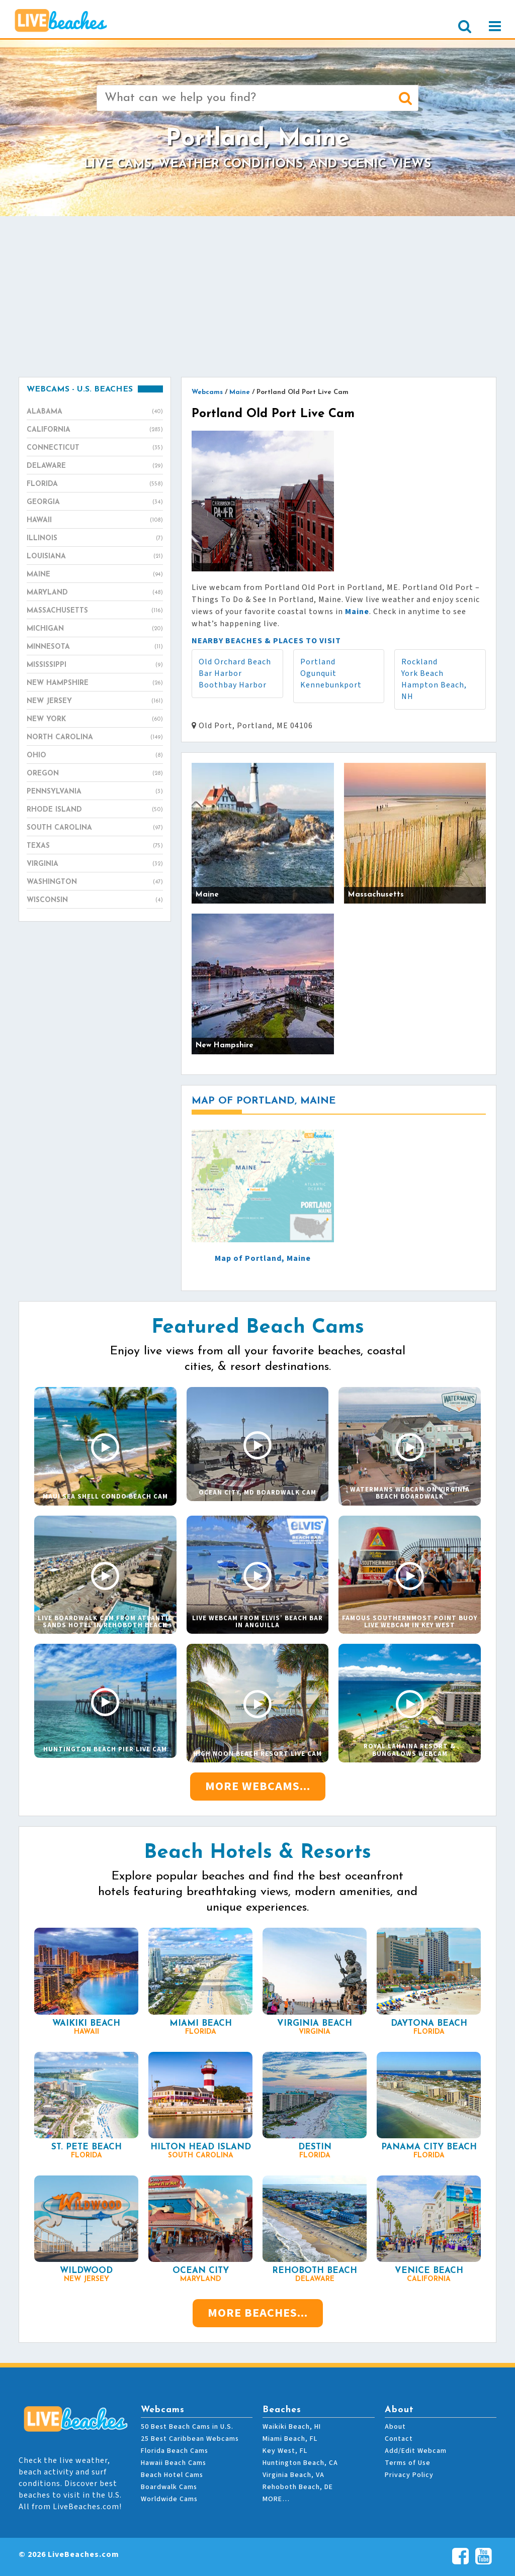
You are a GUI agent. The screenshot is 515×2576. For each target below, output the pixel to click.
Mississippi (95, 665)
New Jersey (95, 702)
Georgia (95, 503)
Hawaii (95, 521)
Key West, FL (285, 2451)
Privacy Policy (409, 2475)
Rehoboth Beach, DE (298, 2487)
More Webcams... (257, 1786)
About (395, 2427)
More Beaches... (258, 2313)
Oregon (95, 774)
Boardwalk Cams (169, 2487)
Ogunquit (318, 673)
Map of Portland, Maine (263, 1258)
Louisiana (95, 557)
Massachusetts (95, 611)
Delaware (95, 466)
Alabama (95, 412)
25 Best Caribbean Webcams (190, 2439)
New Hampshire (95, 683)
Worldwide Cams (169, 2499)
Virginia (95, 864)
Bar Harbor (220, 673)
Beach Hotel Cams (172, 2475)
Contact (399, 2439)
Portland (317, 661)
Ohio (95, 756)
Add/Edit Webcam (416, 2451)
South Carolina (95, 828)
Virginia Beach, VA (293, 2475)
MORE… (276, 2499)
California (95, 430)
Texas (95, 846)
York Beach (422, 673)
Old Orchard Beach (235, 661)
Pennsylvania (95, 792)
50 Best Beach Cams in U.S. (187, 2427)
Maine (95, 575)
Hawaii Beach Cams (173, 2463)
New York (95, 720)
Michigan (95, 629)
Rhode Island (95, 810)
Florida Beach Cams (174, 2451)
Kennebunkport (331, 684)
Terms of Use (408, 2463)
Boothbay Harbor (233, 684)
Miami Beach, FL (290, 2439)
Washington (95, 882)
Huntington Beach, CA (300, 2463)
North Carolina (95, 738)
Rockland (419, 661)
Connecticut (95, 448)
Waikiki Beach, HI (292, 2427)
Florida (95, 484)
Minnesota (95, 647)
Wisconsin (95, 901)
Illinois (95, 539)
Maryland (95, 593)
